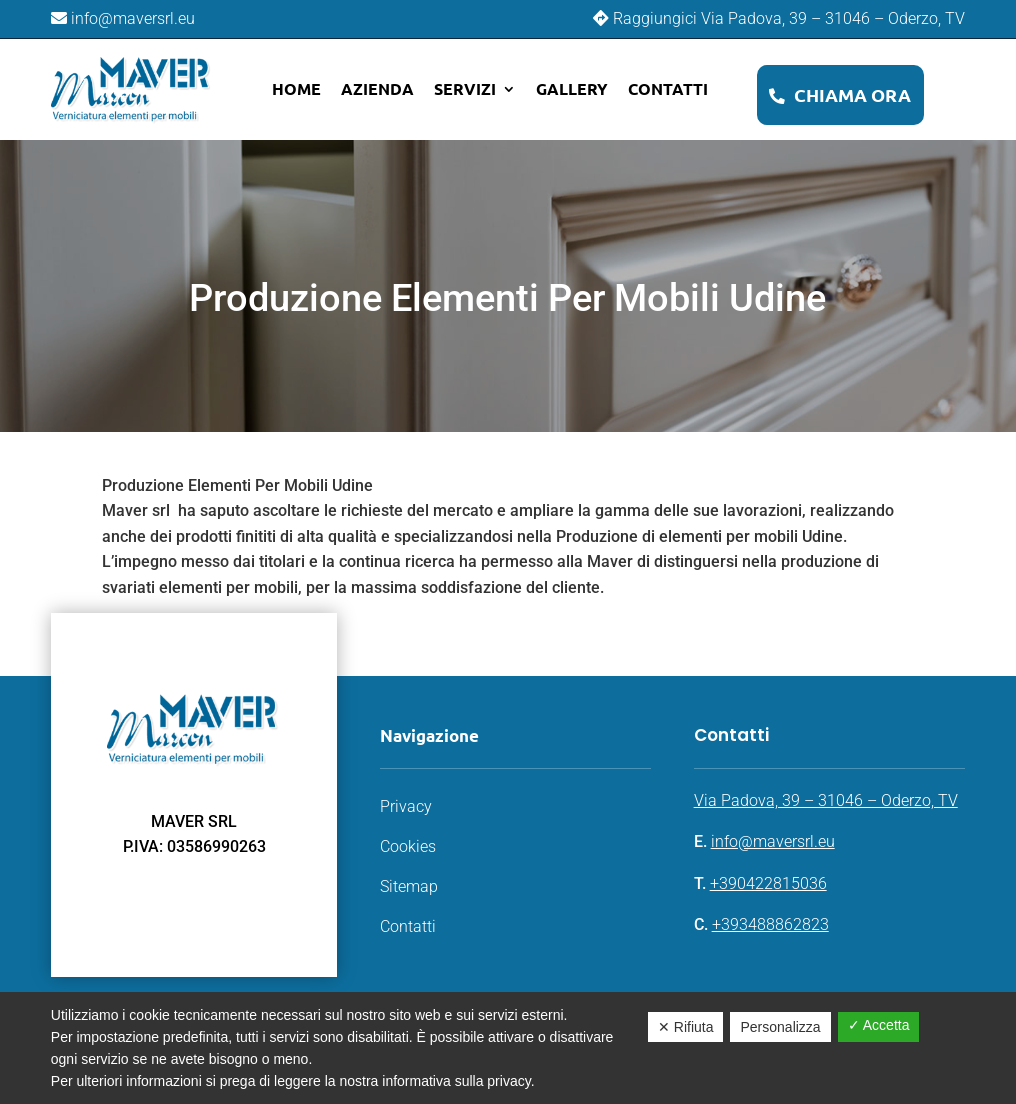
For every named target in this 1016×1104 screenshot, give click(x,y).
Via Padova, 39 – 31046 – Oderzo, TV (826, 800)
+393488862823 (770, 924)
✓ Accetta (879, 1025)
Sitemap (409, 886)
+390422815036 (768, 883)
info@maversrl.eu (773, 841)
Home (296, 88)
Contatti (668, 88)
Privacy (406, 806)
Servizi (465, 88)
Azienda (377, 88)
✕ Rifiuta (686, 1027)
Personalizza (780, 1027)
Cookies (408, 846)
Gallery (572, 88)
